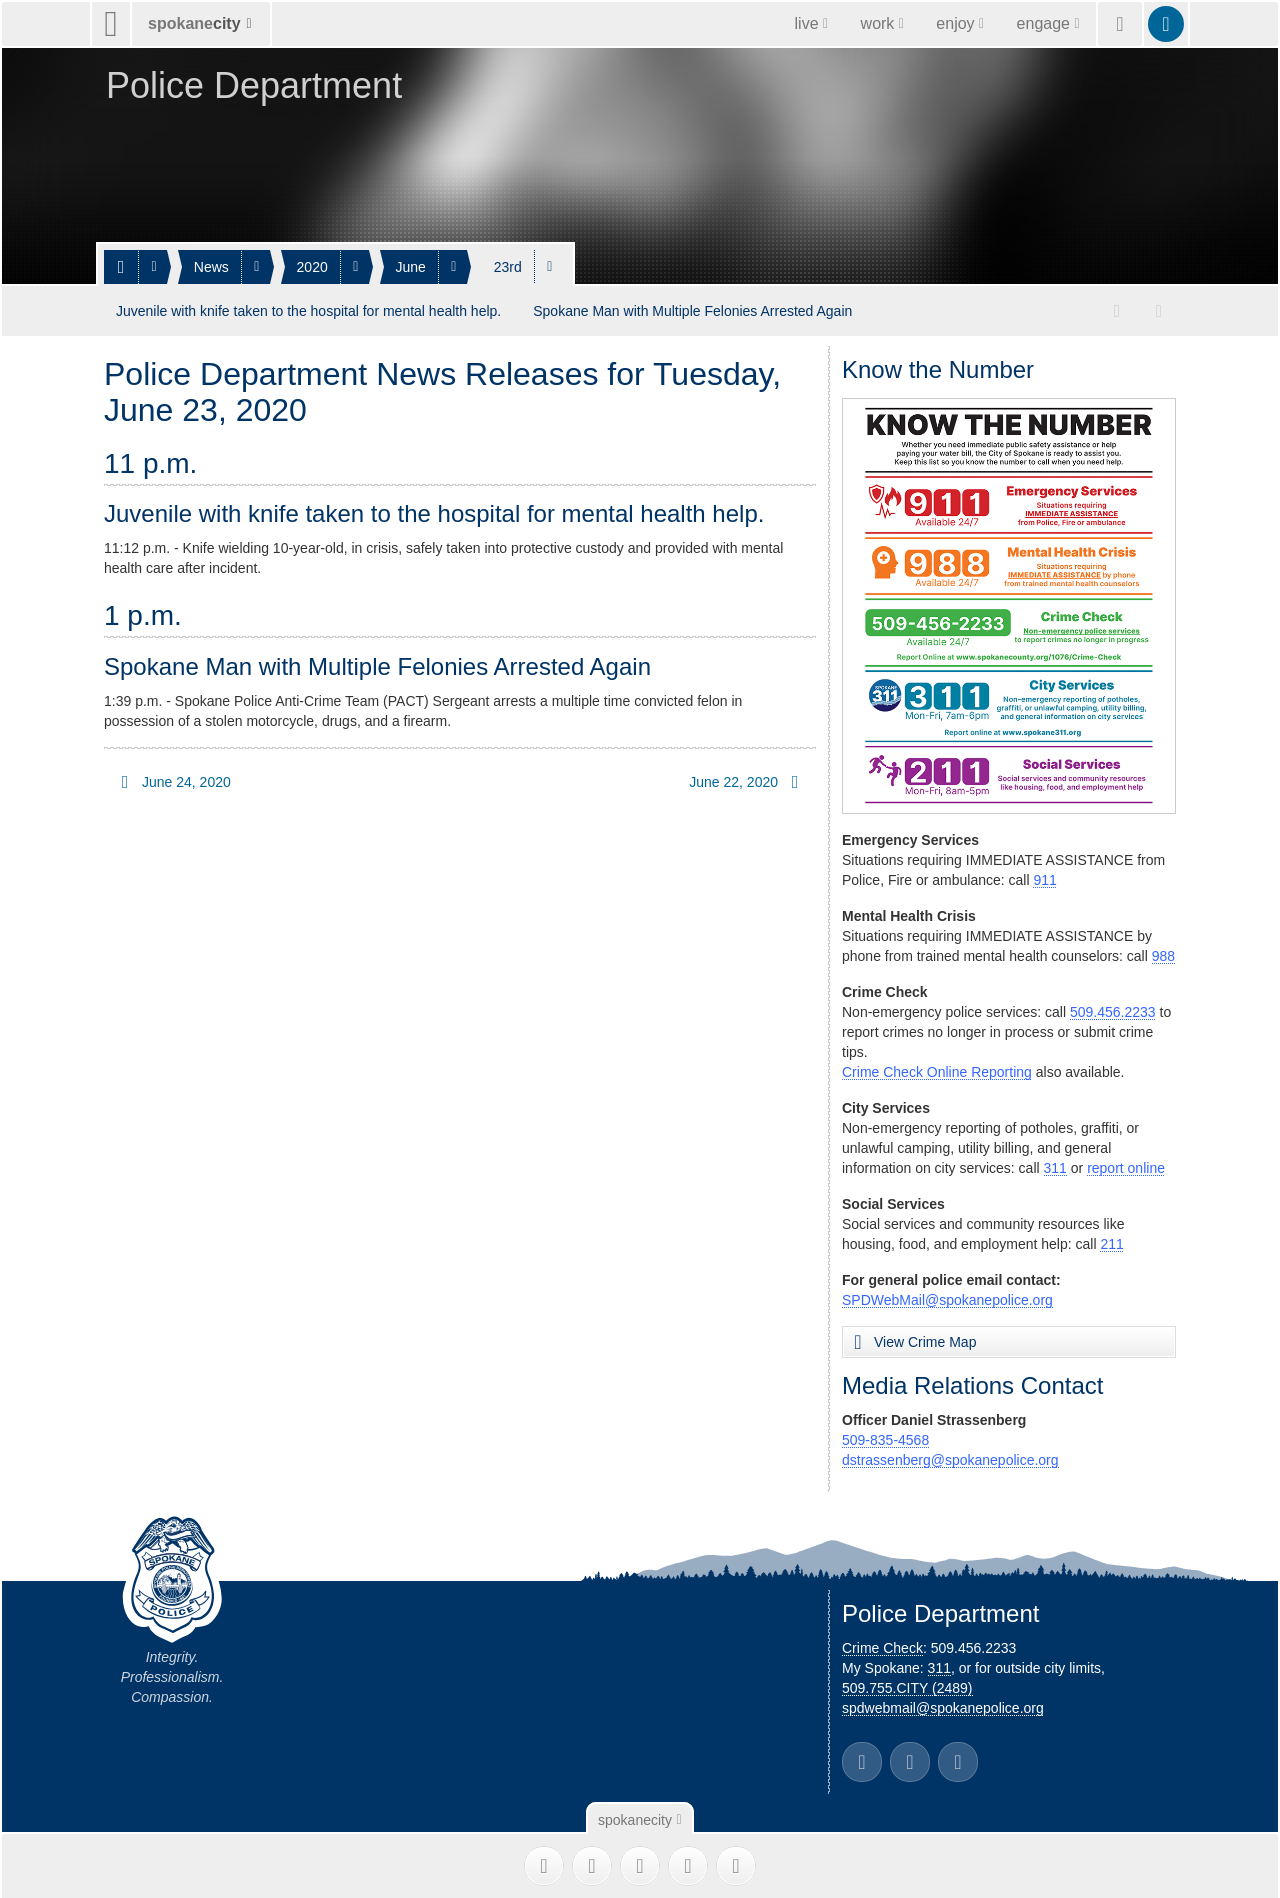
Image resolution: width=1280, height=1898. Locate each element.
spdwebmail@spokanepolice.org (943, 1704)
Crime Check (882, 1644)
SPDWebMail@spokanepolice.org (947, 1296)
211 (1111, 1240)
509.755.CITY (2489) (907, 1684)
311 (1055, 1164)
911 (1044, 876)
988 (1163, 952)
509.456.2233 (1113, 1008)
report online (1126, 1164)
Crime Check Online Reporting (937, 1068)
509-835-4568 (885, 1436)
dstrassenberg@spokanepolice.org (950, 1456)
